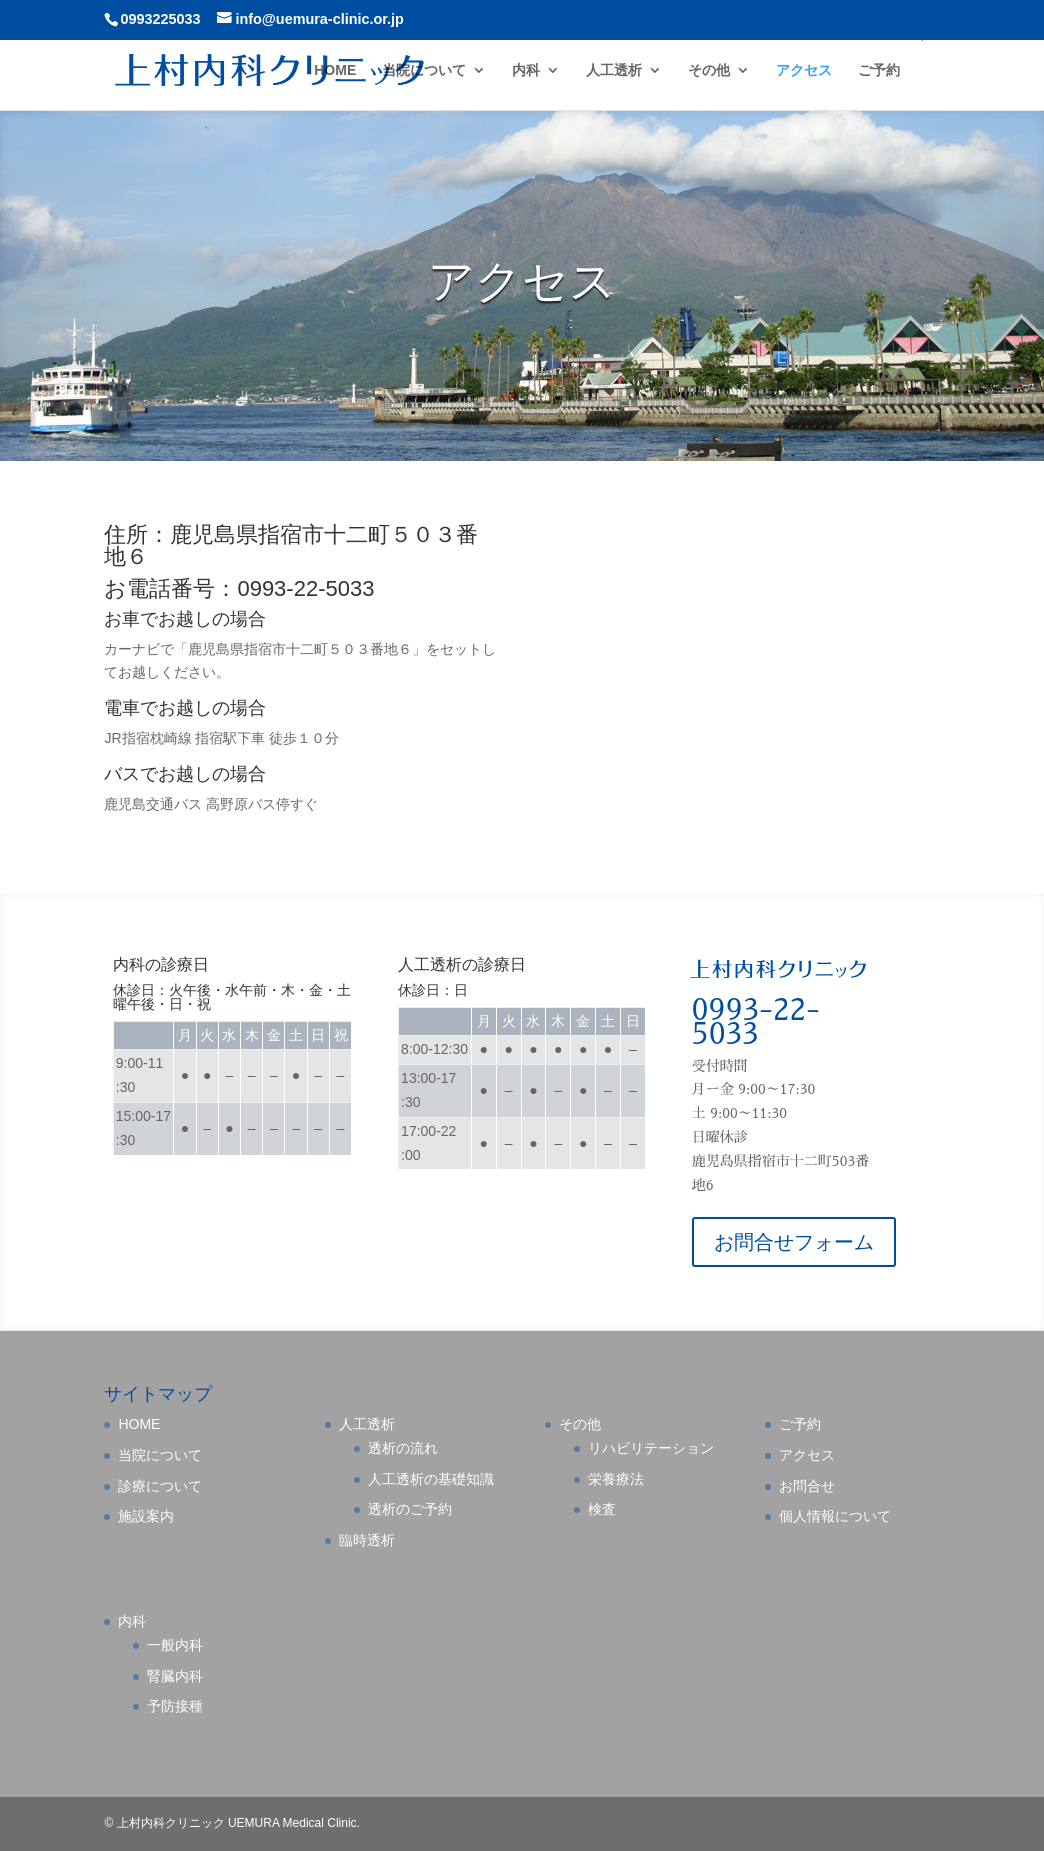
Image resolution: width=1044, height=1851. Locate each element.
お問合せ (807, 1486)
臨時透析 (367, 1540)
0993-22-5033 (756, 1022)
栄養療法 (616, 1479)
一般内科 (175, 1645)
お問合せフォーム (794, 1242)
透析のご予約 (410, 1509)
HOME (335, 70)
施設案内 (146, 1516)
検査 (602, 1509)
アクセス (804, 70)
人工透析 (614, 70)
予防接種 (175, 1706)
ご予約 (879, 70)
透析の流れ (403, 1448)
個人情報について (835, 1516)
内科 (526, 70)
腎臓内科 (175, 1676)
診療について (160, 1486)
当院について (424, 70)
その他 (709, 70)
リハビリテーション (651, 1448)
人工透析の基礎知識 (431, 1479)
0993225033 (160, 19)
